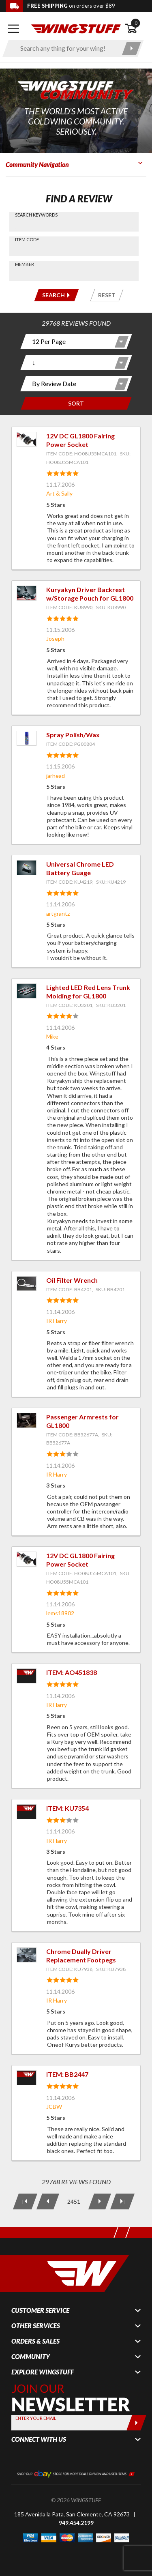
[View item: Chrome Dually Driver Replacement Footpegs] (26, 1954)
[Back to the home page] (76, 28)
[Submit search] (131, 48)
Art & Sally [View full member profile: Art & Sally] (59, 493)
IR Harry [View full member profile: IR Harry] (56, 1320)
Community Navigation (37, 164)
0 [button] (136, 23)
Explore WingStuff (42, 2372)
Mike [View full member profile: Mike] (52, 1036)
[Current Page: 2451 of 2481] (73, 2201)
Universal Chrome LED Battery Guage (80, 868)
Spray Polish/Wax (73, 734)
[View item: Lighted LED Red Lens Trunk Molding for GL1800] (26, 990)
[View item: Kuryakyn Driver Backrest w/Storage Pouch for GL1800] (26, 593)
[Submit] (136, 2422)
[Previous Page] (47, 2201)
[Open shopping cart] (135, 28)
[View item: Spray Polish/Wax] (26, 738)
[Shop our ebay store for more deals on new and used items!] (76, 2473)
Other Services (35, 2326)
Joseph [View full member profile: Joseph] (55, 638)
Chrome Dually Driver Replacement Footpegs (81, 1955)
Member (24, 264)
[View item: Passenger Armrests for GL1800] (26, 1420)
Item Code (27, 239)
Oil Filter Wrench (72, 1280)
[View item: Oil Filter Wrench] (26, 1283)
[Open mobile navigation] (13, 29)
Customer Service (40, 2310)
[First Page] (25, 2201)
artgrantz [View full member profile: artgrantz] (58, 913)
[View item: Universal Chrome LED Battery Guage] (26, 867)
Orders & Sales (35, 2341)
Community (30, 2356)
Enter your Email (35, 2418)
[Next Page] (99, 2201)
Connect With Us (38, 2439)
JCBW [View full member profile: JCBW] (54, 2106)
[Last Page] (122, 2201)
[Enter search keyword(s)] (66, 48)
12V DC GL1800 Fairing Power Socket (80, 440)
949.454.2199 (76, 2522)
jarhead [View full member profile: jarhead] (55, 775)
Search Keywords (36, 214)
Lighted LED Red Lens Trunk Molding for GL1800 (88, 991)
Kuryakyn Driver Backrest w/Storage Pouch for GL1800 (89, 594)
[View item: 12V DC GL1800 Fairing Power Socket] (26, 439)
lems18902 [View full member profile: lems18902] (60, 1613)
